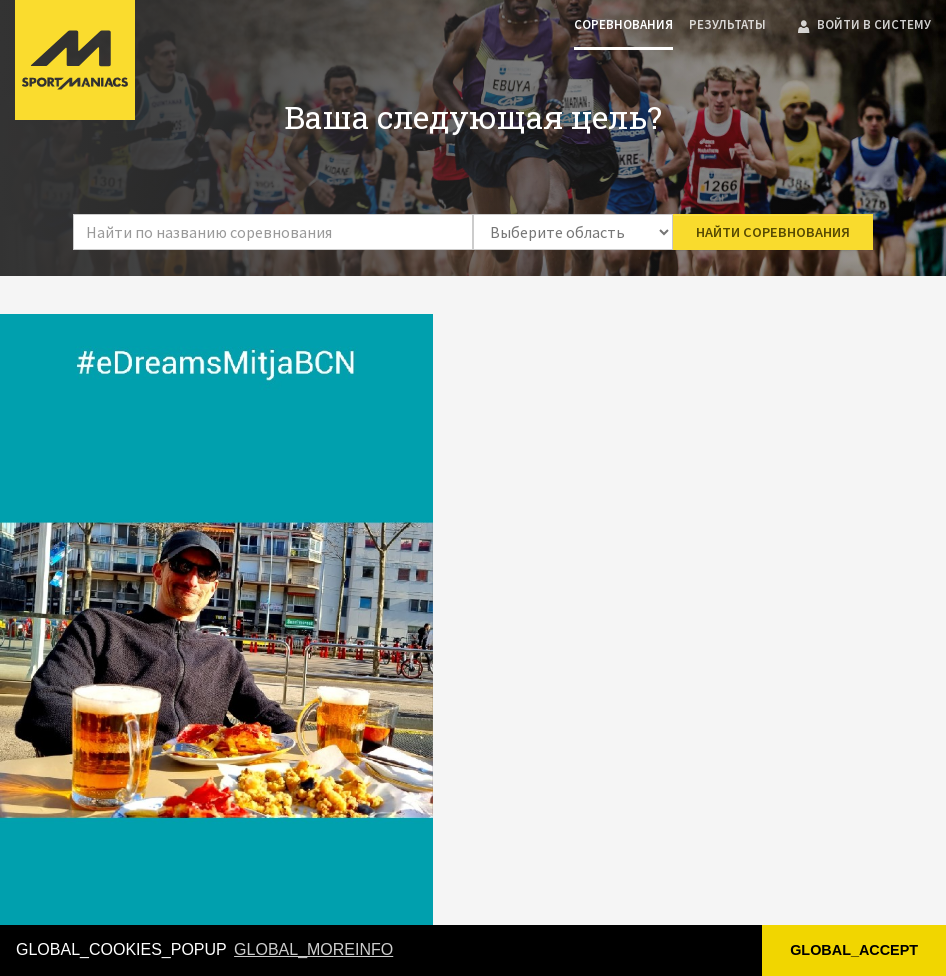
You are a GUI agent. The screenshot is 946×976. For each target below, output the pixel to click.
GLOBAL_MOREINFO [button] (313, 949)
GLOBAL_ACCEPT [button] (854, 950)
